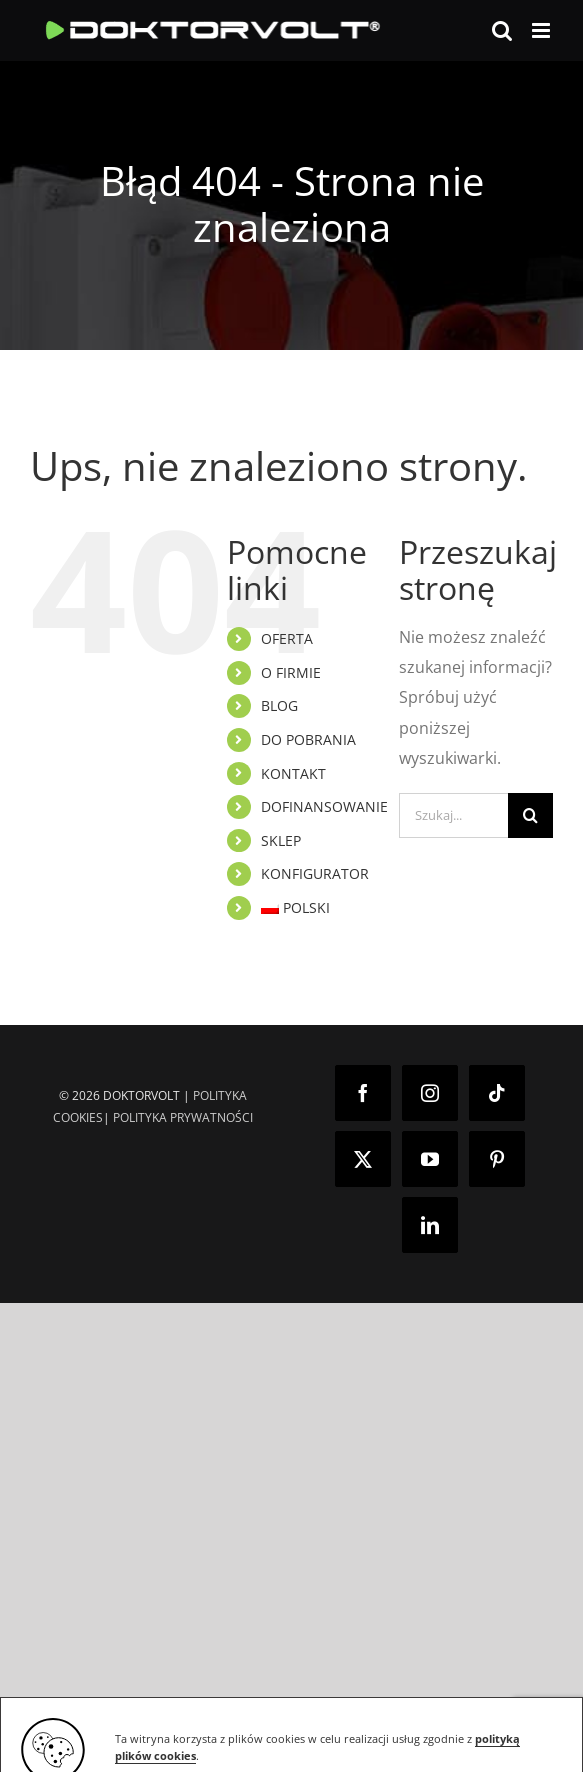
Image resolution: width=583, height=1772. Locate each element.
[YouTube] (430, 1159)
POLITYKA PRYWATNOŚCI (183, 1117)
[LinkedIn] (430, 1225)
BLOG (279, 705)
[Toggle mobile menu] (542, 30)
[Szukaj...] (453, 815)
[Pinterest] (497, 1159)
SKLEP (281, 840)
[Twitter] (363, 1159)
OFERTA (287, 638)
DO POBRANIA (308, 739)
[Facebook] (363, 1093)
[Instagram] (430, 1093)
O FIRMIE (291, 672)
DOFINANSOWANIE (324, 806)
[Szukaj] (530, 815)
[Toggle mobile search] (502, 30)
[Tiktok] (497, 1093)
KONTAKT (293, 773)
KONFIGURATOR (315, 873)
